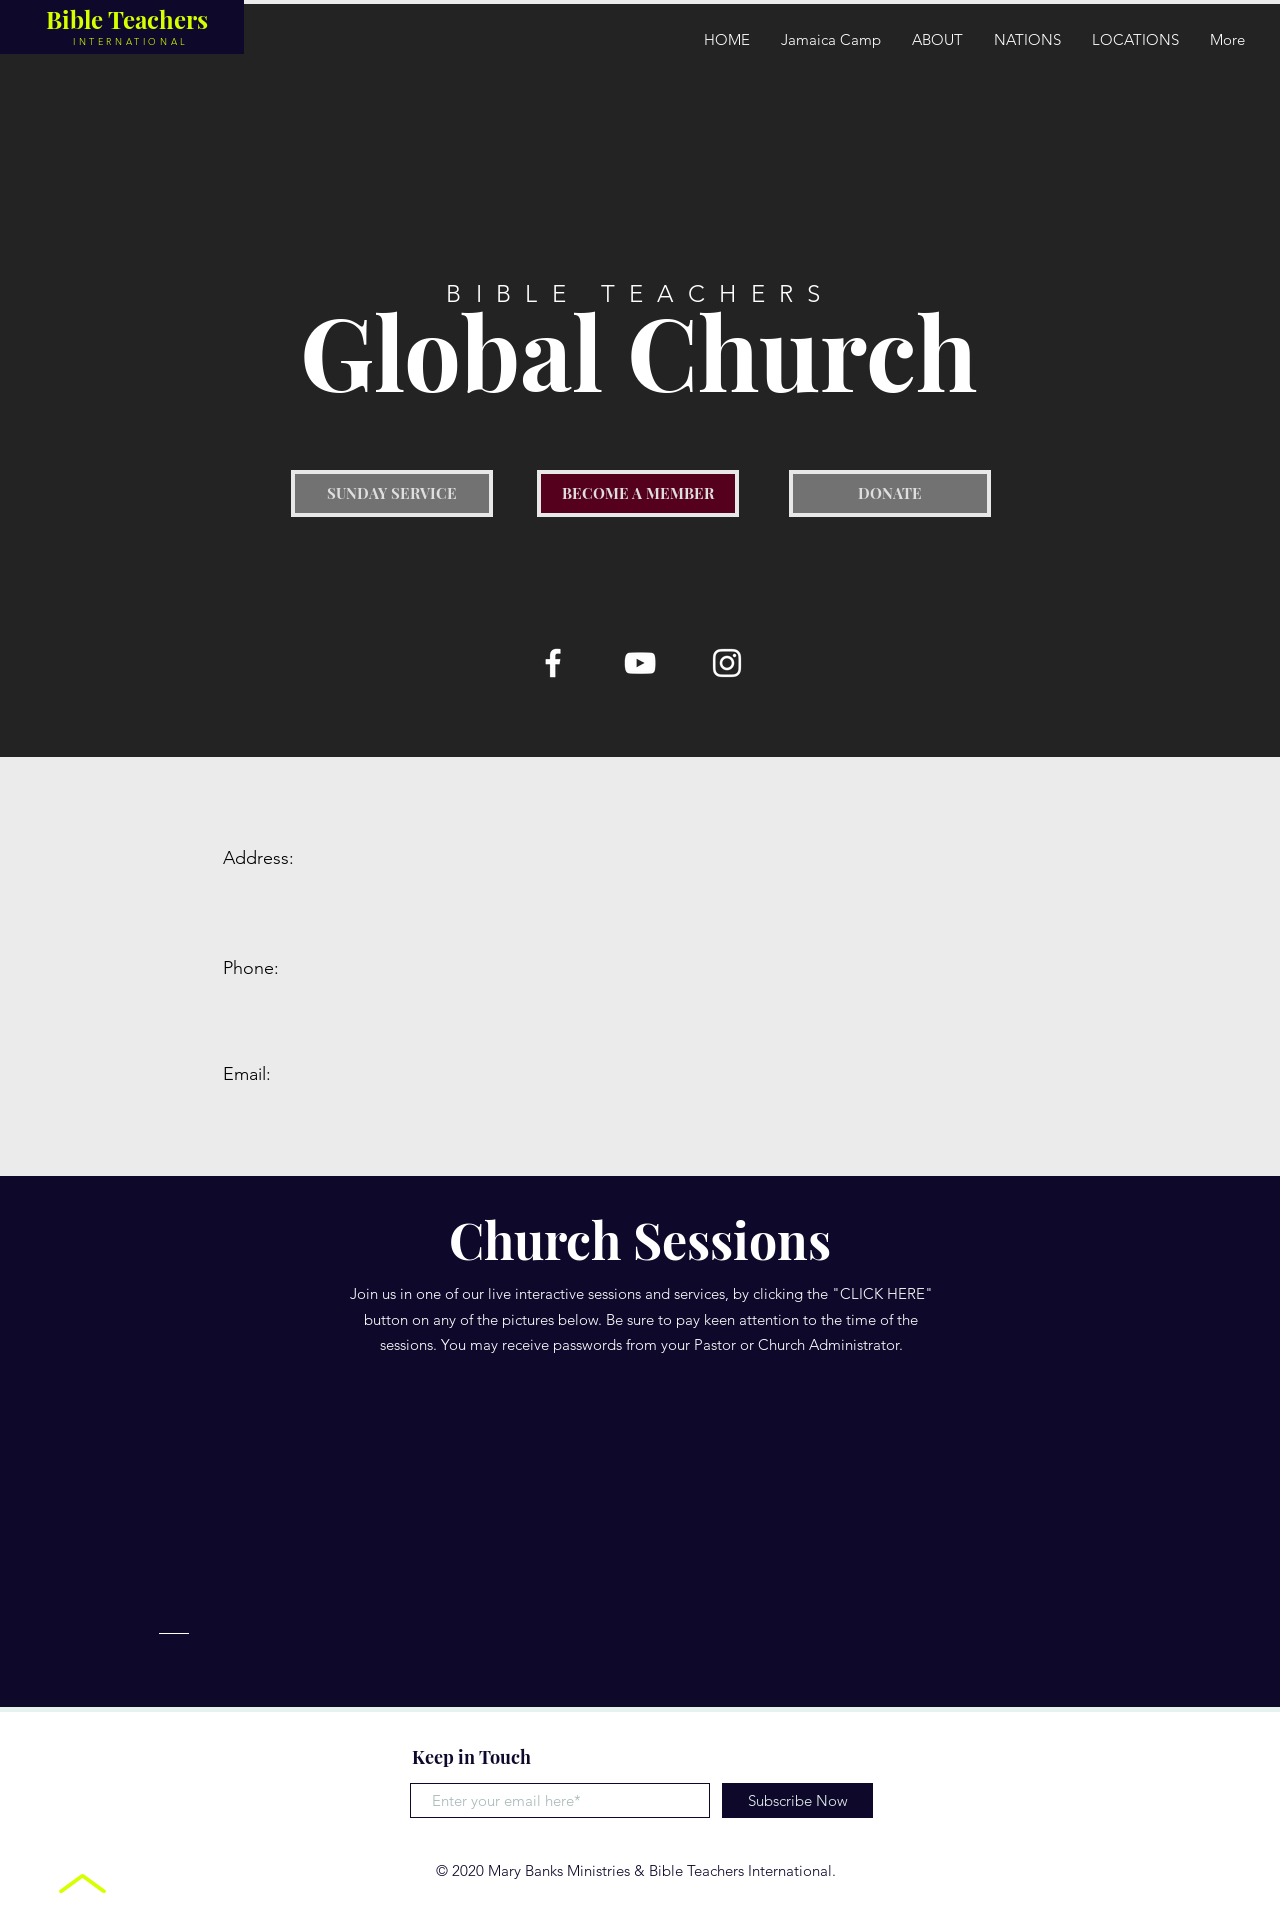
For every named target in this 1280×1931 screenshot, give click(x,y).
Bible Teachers (127, 19)
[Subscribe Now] (797, 1800)
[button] (1027, 40)
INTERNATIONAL (131, 41)
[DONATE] (890, 493)
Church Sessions (640, 1239)
